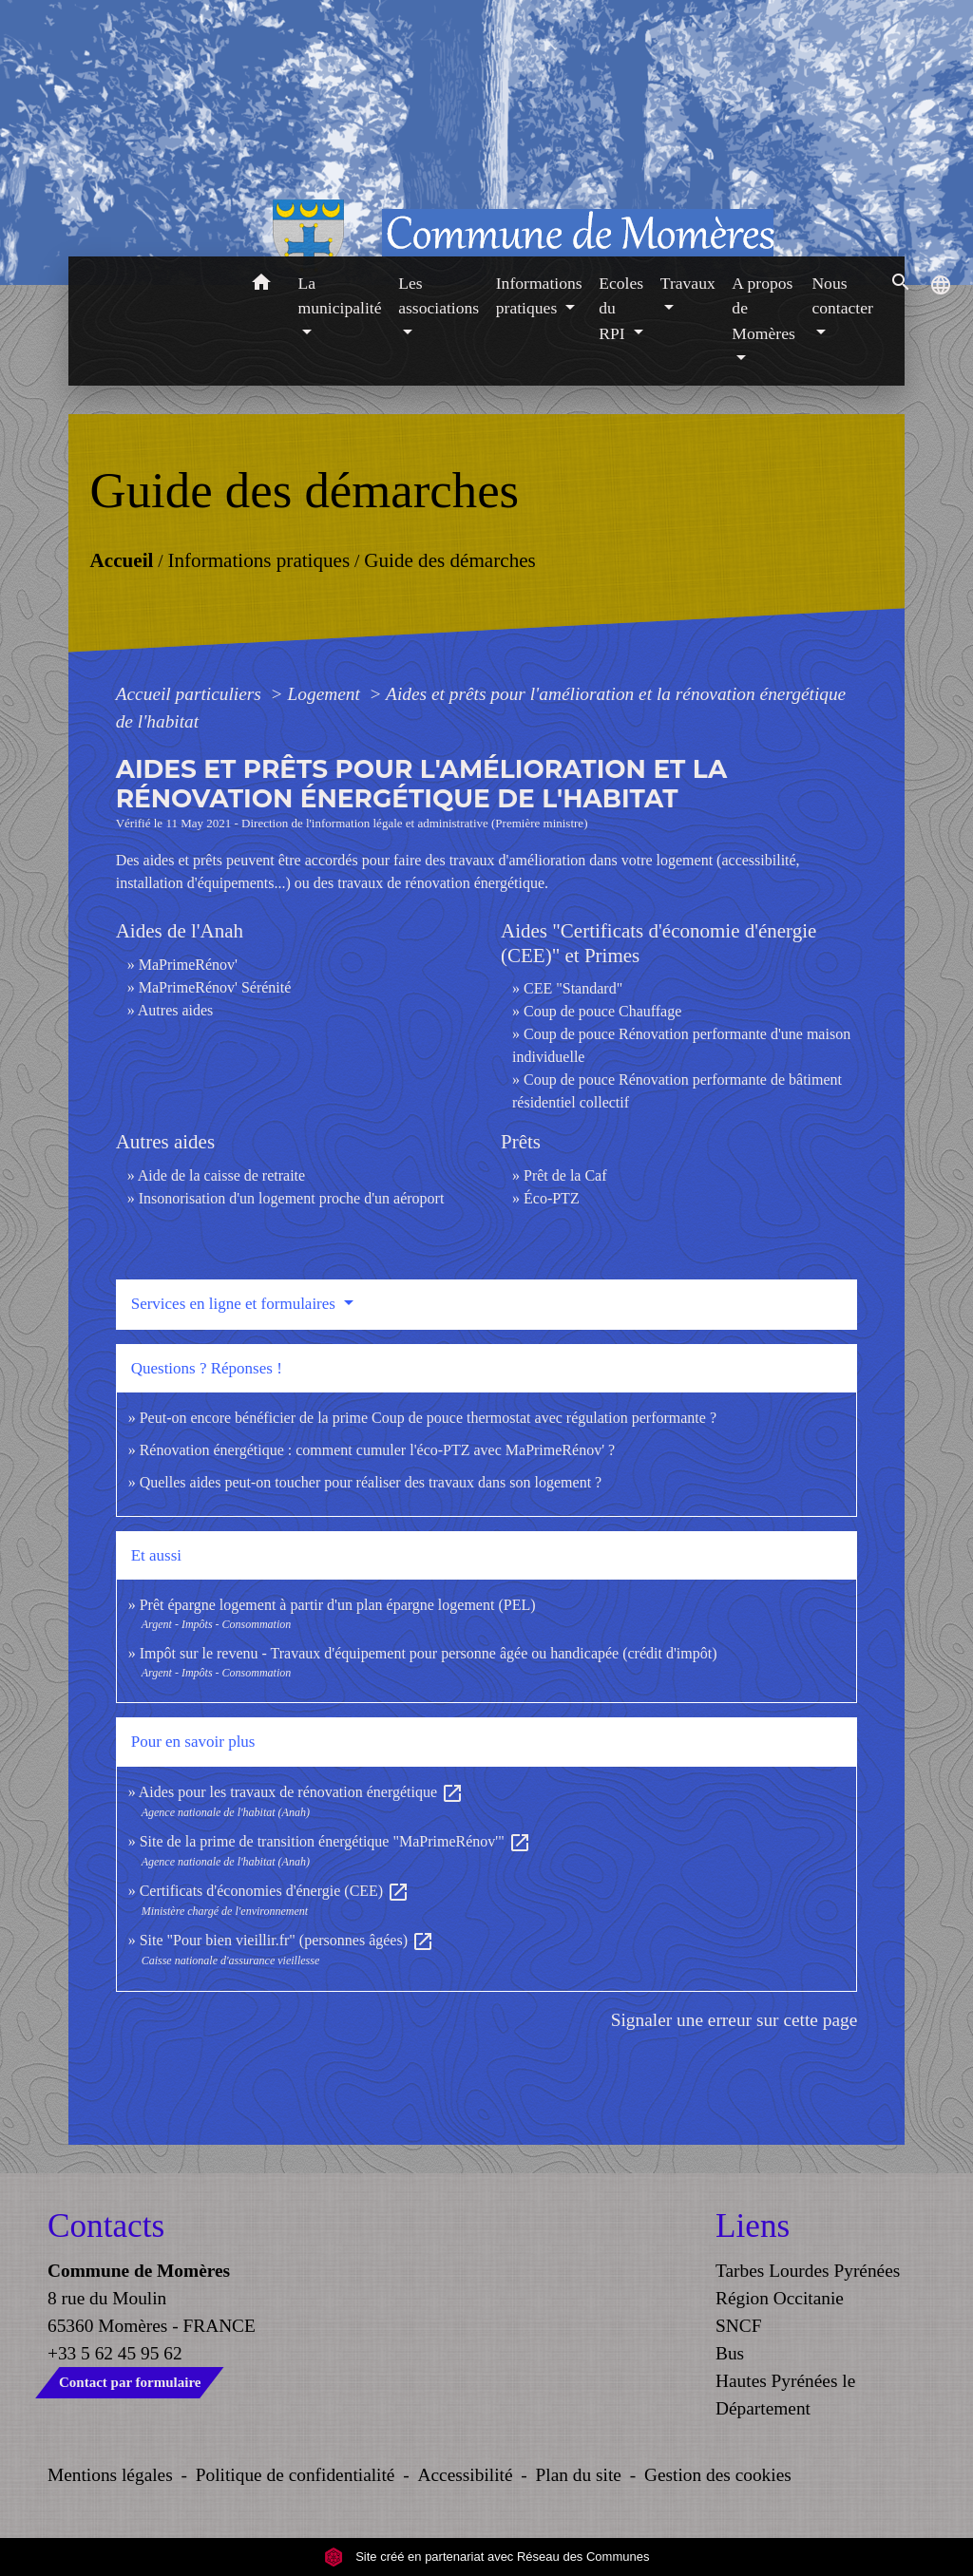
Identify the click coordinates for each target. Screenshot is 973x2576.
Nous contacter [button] (841, 295)
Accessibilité (465, 2475)
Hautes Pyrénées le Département (785, 2394)
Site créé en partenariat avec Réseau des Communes (487, 2556)
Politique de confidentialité (295, 2475)
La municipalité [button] (340, 295)
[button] (262, 285)
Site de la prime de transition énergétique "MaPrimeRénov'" (335, 1841)
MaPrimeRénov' (188, 965)
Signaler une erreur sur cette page (734, 2020)
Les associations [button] (438, 295)
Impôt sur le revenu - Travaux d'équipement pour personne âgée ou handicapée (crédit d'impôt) (428, 1653)
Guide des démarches (450, 559)
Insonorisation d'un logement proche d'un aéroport (292, 1198)
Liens (752, 2226)
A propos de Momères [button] (763, 308)
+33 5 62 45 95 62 (115, 2353)
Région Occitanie (779, 2298)
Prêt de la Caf (565, 1175)
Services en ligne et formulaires (235, 1304)
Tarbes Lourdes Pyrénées (807, 2271)
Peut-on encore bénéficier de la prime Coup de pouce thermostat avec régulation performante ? (428, 1418)
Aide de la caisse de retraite (221, 1175)
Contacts (106, 2226)
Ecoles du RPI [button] (621, 308)
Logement (326, 694)
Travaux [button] (687, 283)
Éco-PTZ (552, 1198)
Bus (729, 2353)
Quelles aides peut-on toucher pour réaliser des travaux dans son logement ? (371, 1482)
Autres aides (176, 1010)
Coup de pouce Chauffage (602, 1011)
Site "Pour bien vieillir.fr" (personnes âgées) (287, 1940)
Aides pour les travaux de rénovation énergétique (301, 1792)
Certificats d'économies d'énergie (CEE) (275, 1891)
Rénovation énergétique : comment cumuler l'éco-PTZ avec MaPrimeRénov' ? (377, 1450)
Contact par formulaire (129, 2382)
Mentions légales (110, 2475)
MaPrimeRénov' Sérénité (215, 987)
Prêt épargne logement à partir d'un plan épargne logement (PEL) (338, 1605)
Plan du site (578, 2475)
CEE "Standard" (573, 988)
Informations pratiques (258, 559)
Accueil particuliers (191, 694)
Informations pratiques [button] (539, 295)
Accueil (121, 559)
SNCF (738, 2326)
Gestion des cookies (718, 2475)
